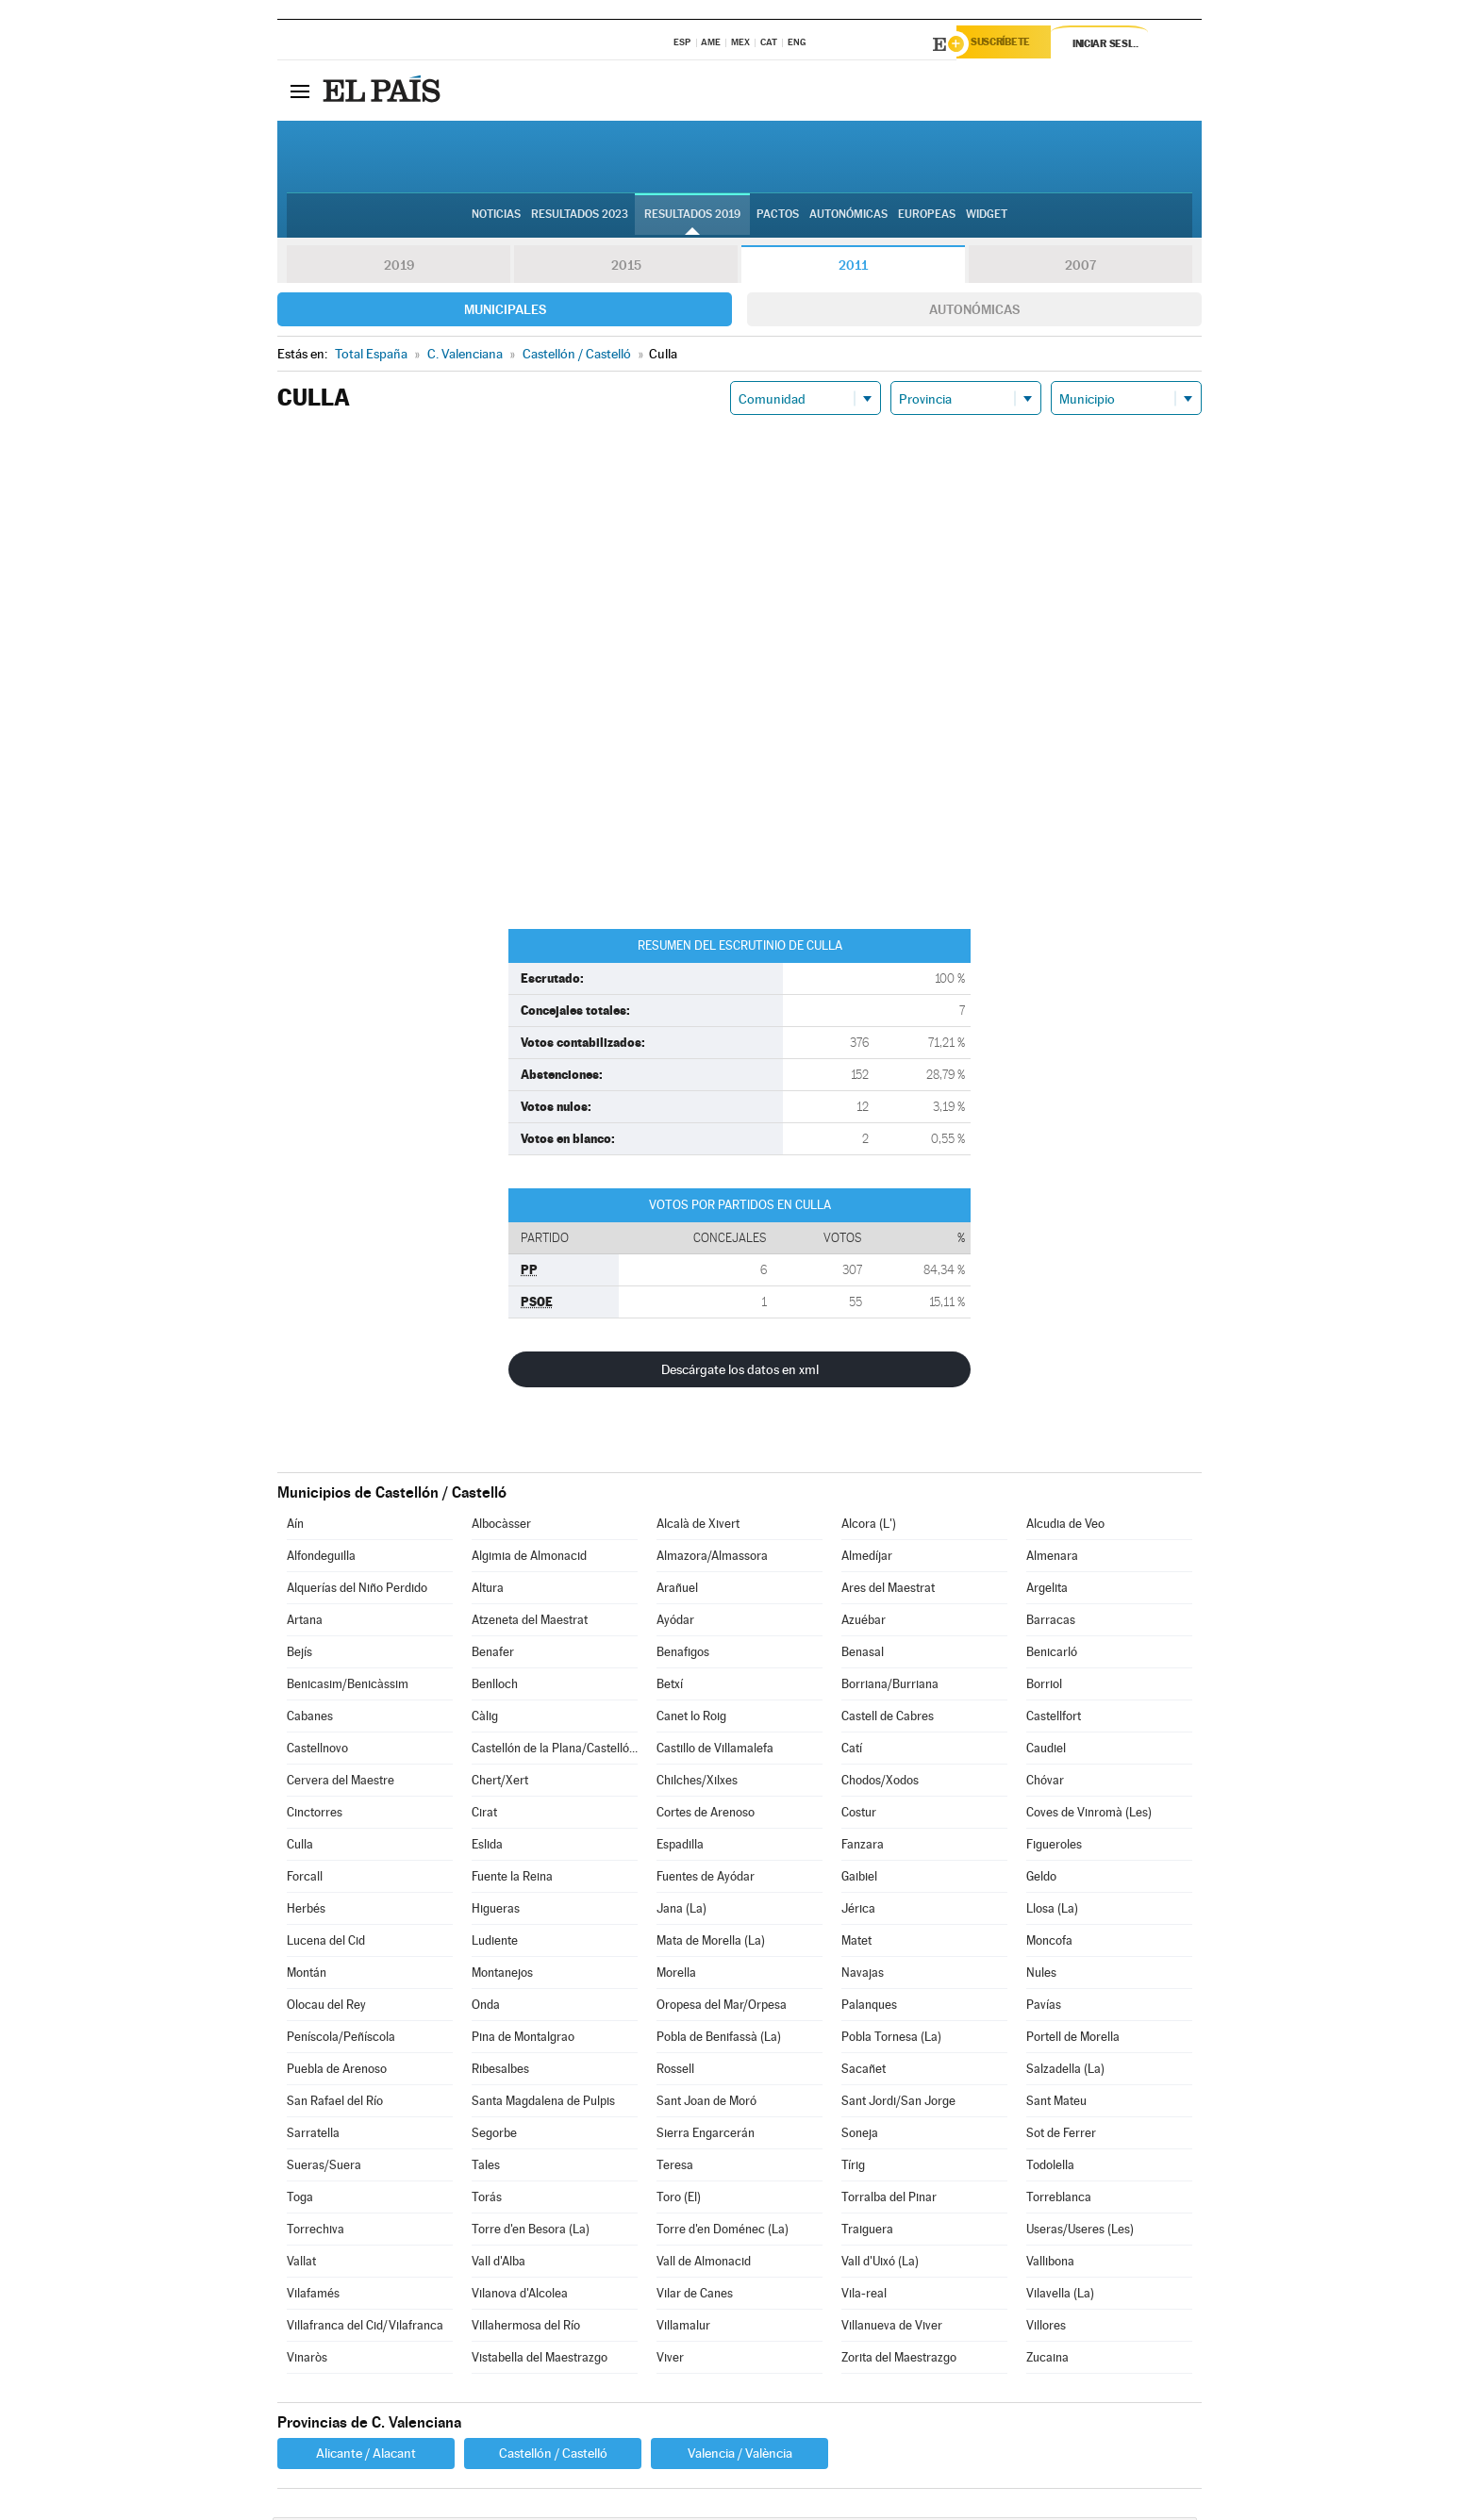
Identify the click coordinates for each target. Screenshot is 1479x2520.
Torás (487, 2200)
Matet (856, 1943)
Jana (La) (681, 1911)
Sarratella (313, 2136)
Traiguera (867, 2232)
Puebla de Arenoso (337, 2071)
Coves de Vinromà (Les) (1089, 1815)
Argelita (1047, 1590)
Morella (676, 1975)
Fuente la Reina (512, 1879)
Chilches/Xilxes (697, 1783)
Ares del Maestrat (888, 1590)
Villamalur (683, 2328)
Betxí (669, 1687)
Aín (295, 1526)
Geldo (1041, 1879)
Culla (300, 1847)
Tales (486, 2168)
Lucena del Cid (326, 1943)
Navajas (862, 1975)
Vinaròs (307, 2360)
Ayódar (675, 1623)
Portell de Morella (1073, 2039)
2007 (1080, 267)
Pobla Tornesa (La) (891, 2039)
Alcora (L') (868, 1526)
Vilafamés (313, 2296)
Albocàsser (501, 1526)
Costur (858, 1815)
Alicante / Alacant (366, 2455)
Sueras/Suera (324, 2168)
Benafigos (682, 1655)
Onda (486, 2007)
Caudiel (1046, 1751)
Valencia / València (740, 2455)
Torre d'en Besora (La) (531, 2232)
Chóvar (1045, 1783)
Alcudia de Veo (1065, 1526)
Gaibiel (859, 1879)
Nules (1041, 1975)
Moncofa (1049, 1943)
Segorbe (494, 2136)
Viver (670, 2360)
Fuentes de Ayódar (705, 1879)
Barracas (1050, 1623)
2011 (853, 267)
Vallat (301, 2264)
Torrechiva (315, 2232)
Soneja (859, 2136)
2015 (626, 267)
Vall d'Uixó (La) (880, 2264)
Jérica (858, 1911)
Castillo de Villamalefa (714, 1751)
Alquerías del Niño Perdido (357, 1590)
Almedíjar (866, 1558)
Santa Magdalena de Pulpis (543, 2104)
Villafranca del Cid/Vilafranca (365, 2328)
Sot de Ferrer (1061, 2136)
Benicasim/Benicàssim (347, 1687)
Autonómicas (974, 312)
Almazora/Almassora (712, 1558)
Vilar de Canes (694, 2296)
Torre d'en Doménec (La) (722, 2232)
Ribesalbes (500, 2071)
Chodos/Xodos (880, 1783)
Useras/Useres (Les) (1080, 2232)
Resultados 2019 (692, 217)
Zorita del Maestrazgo (898, 2360)
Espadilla (680, 1847)
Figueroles (1054, 1847)
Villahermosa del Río (526, 2328)
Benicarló (1051, 1655)
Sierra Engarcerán (705, 2136)
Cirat (484, 1815)
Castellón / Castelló (553, 2455)
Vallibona (1050, 2264)
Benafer (493, 1655)
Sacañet (863, 2071)
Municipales (505, 312)
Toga (300, 2200)
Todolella (1050, 2168)
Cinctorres (314, 1815)
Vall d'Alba (498, 2264)
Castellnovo (317, 1751)
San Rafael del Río (335, 2104)
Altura (488, 1590)
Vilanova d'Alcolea (520, 2296)
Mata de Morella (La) (710, 1943)
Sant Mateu (1056, 2104)
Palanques (869, 2007)
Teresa (674, 2168)
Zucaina (1047, 2360)
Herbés (306, 1911)
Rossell (675, 2071)
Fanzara (862, 1847)
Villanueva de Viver (891, 2328)
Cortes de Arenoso (705, 1815)
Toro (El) (678, 2200)
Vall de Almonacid (703, 2264)
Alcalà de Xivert (698, 1526)
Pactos (777, 217)
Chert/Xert (500, 1783)
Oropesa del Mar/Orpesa (721, 2007)
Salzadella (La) (1065, 2071)
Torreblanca (1058, 2200)
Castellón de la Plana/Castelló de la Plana (555, 1751)
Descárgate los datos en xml (740, 1372)
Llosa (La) (1052, 1911)
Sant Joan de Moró (706, 2104)
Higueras (496, 1911)
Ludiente (495, 1943)
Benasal (862, 1655)
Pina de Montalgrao (523, 2039)
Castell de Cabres (887, 1719)
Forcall (305, 1879)
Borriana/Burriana (890, 1687)
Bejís (299, 1655)
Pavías (1043, 2007)
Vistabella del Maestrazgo (539, 2360)
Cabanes (310, 1719)
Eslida (487, 1847)
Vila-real (864, 2296)
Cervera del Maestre (340, 1783)
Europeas (927, 217)
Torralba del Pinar (889, 2200)
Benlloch (495, 1687)
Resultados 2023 (579, 217)
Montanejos (502, 1975)
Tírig (853, 2168)
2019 (399, 267)
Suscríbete (1009, 44)
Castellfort (1053, 1719)
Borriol (1044, 1687)
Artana (305, 1623)
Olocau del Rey (326, 2007)
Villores (1046, 2328)
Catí (851, 1751)
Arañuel (677, 1590)
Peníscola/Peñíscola (341, 2039)
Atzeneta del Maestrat (530, 1623)
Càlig (485, 1719)
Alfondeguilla (321, 1558)
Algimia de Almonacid (529, 1558)
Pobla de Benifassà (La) (718, 2039)
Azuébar (863, 1623)
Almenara (1052, 1558)
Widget (986, 217)
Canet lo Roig (691, 1719)
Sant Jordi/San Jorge (898, 2104)
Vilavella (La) (1060, 2296)
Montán (306, 1975)
